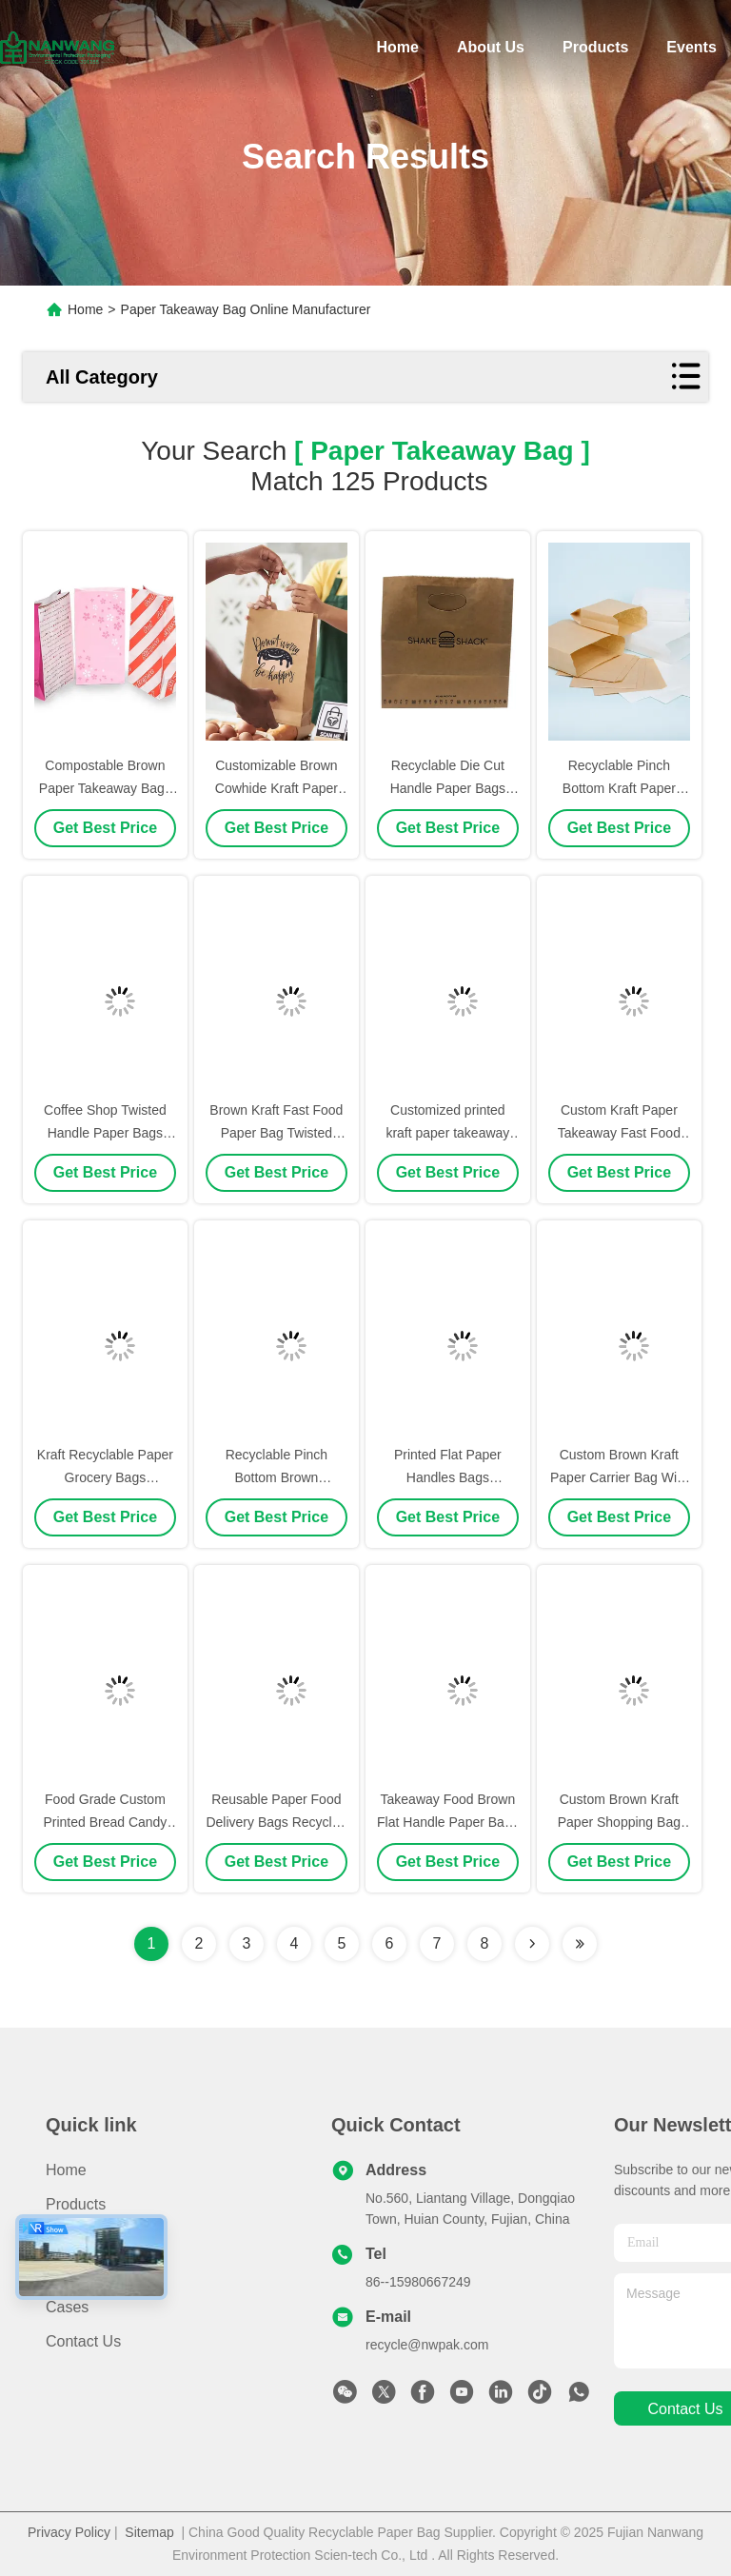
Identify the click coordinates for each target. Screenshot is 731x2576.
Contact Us (83, 2341)
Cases (67, 2307)
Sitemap (149, 2532)
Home (397, 47)
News (65, 2273)
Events (691, 47)
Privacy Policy (69, 2532)
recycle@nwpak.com (427, 2344)
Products (595, 47)
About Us (490, 47)
